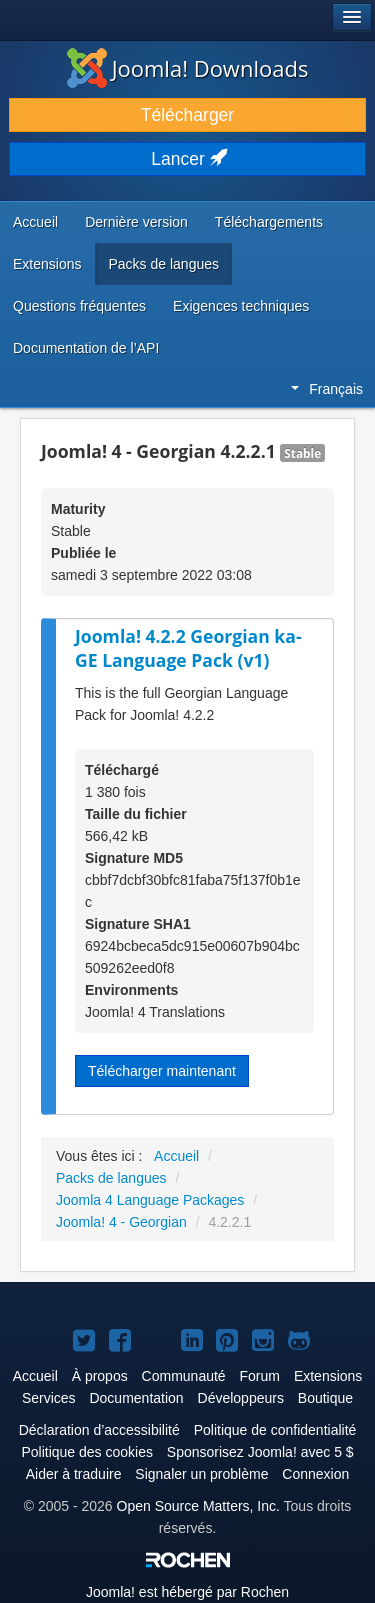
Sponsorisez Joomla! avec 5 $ (260, 1452)
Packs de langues (163, 264)
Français (327, 389)
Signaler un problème (201, 1474)
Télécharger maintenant (162, 1071)
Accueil (35, 222)
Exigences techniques (241, 306)
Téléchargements (269, 222)
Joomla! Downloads (188, 68)
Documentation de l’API (86, 348)
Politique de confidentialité (275, 1430)
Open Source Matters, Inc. (198, 1506)
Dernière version (136, 222)
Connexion (315, 1474)
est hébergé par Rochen (187, 1592)
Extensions (47, 264)
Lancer (187, 159)
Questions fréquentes (79, 306)
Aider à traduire (74, 1474)
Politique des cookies (87, 1452)
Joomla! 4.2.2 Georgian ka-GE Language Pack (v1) (188, 648)
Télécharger (187, 115)
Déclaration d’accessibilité (99, 1430)
